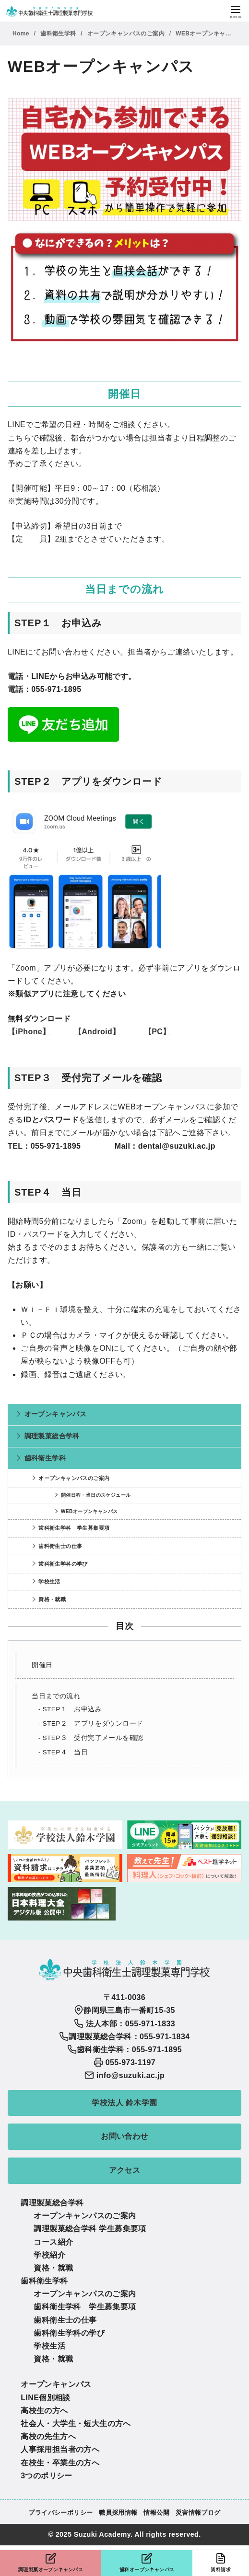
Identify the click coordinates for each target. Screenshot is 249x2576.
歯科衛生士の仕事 (60, 1546)
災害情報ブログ (198, 2512)
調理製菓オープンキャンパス (50, 2562)
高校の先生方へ (48, 2436)
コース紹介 (53, 2242)
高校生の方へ (44, 2411)
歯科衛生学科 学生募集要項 (73, 1528)
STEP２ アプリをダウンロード (92, 1723)
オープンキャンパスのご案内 (126, 33)
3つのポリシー (46, 2476)
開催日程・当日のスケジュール (96, 1495)
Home (21, 33)
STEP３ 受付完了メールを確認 (92, 1737)
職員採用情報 (118, 2512)
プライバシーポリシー (60, 2512)
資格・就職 (52, 1599)
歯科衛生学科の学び (63, 1564)
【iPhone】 (29, 1032)
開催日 (42, 1665)
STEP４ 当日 (65, 1752)
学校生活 (49, 1581)
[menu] (235, 11)
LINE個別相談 (46, 2398)
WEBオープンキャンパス (209, 33)
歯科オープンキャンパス (147, 2562)
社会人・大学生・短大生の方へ (76, 2423)
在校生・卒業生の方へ (60, 2463)
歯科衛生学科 (59, 33)
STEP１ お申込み (72, 1709)
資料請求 (220, 2562)
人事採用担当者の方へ (60, 2449)
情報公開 (156, 2512)
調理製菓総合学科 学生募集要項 (90, 2229)
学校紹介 (49, 2255)
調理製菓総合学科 (52, 1436)
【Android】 (97, 1032)
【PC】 (157, 1032)
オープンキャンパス (55, 1414)
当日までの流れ (56, 1696)
